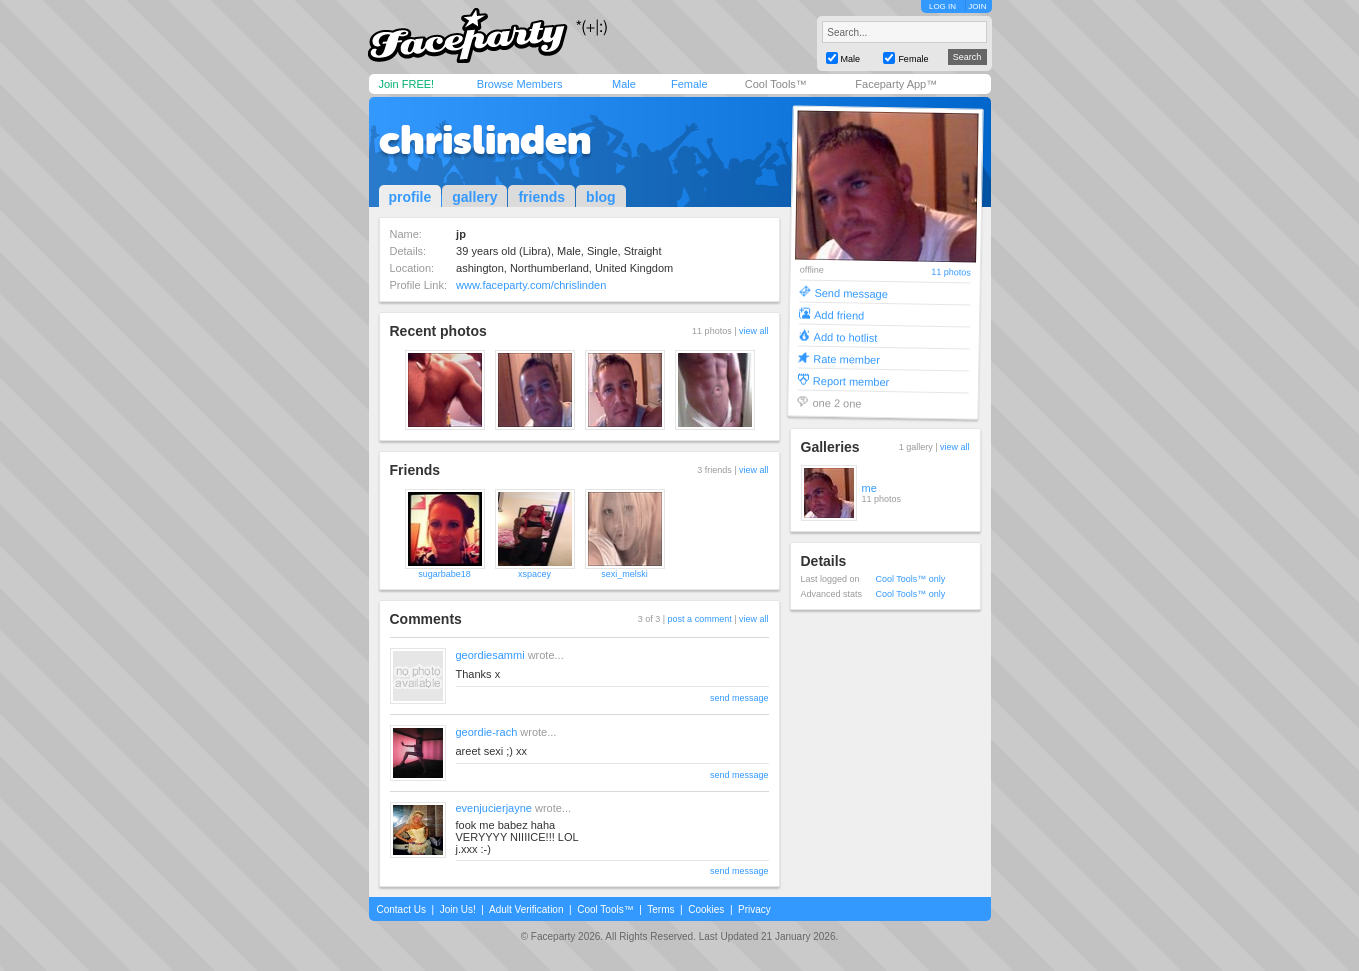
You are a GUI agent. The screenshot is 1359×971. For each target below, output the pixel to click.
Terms (660, 909)
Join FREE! (407, 84)
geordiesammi (490, 655)
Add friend (838, 314)
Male (624, 84)
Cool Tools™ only (911, 579)
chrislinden (485, 140)
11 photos (951, 272)
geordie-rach (487, 732)
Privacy (754, 909)
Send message (851, 292)
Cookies (706, 909)
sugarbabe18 (444, 574)
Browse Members (520, 84)
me (869, 488)
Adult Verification (526, 909)
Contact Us (401, 909)
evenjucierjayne (494, 808)
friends (541, 197)
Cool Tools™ (776, 84)
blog (601, 197)
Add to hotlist (845, 336)
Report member (850, 380)
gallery (474, 197)
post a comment (700, 619)
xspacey (534, 574)
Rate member (846, 358)
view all (754, 331)
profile (410, 197)
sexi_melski (624, 574)
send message (739, 698)
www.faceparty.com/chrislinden (531, 285)
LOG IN (942, 6)
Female (689, 84)
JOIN (977, 6)
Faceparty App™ (896, 84)
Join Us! (458, 909)
